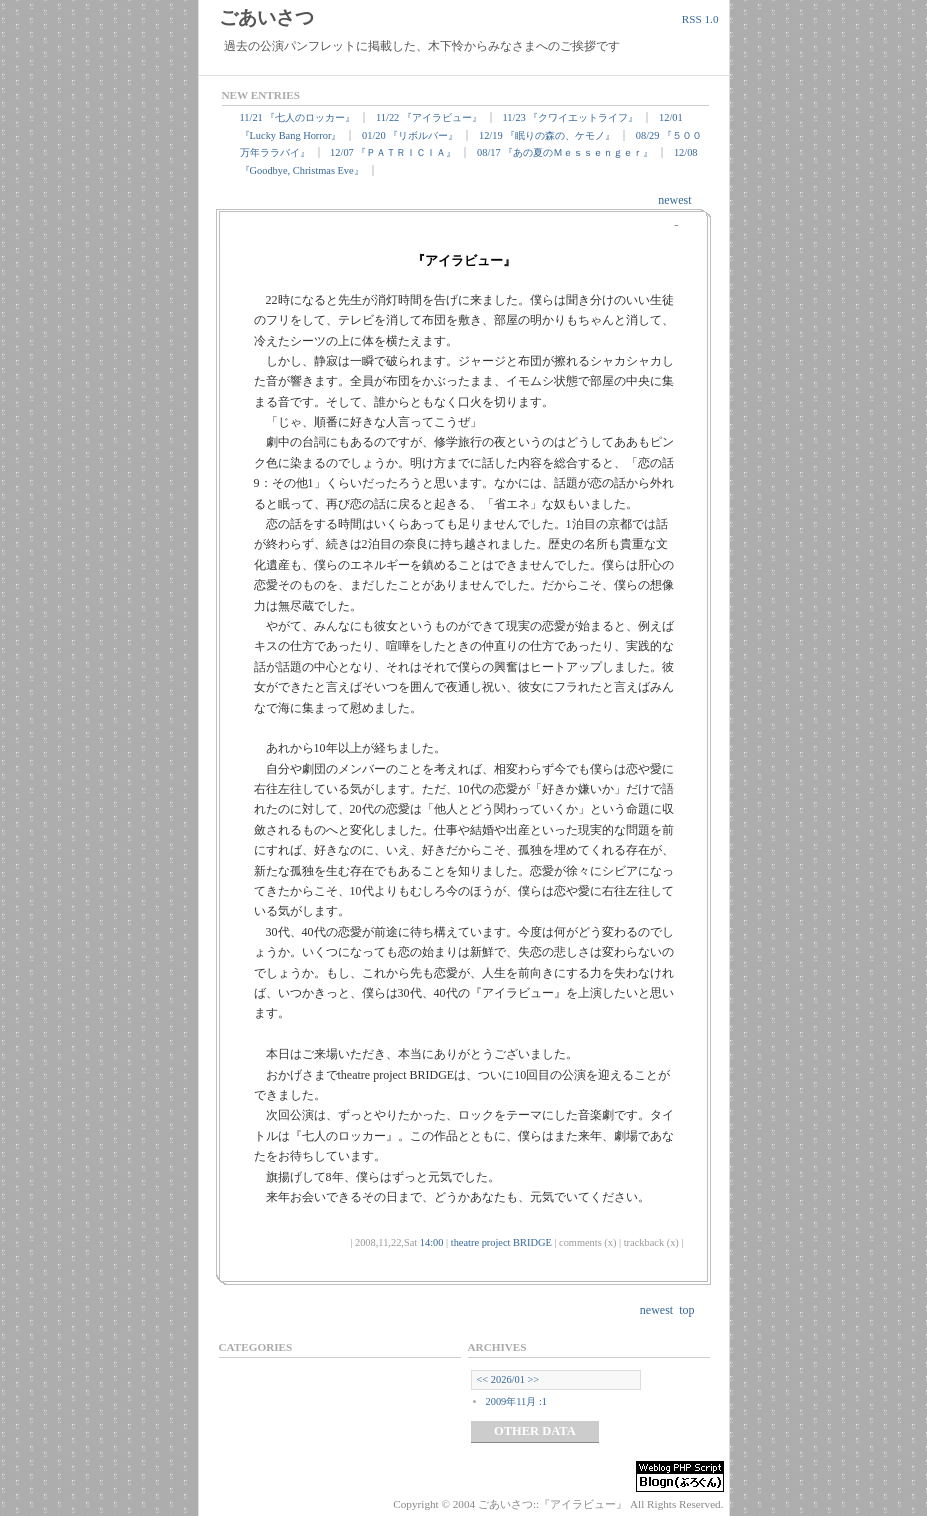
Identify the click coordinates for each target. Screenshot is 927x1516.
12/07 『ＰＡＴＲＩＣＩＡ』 (393, 152)
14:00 (432, 1242)
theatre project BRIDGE (501, 1242)
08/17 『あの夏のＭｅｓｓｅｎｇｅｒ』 (565, 152)
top (686, 1310)
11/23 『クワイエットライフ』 (571, 117)
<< (483, 1379)
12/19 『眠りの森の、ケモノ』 (547, 135)
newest (674, 200)
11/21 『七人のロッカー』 (298, 117)
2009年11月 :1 (516, 1401)
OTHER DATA (535, 1431)
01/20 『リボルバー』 (410, 135)
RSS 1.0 (700, 19)
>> (534, 1379)
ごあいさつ (266, 17)
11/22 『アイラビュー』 (429, 117)
